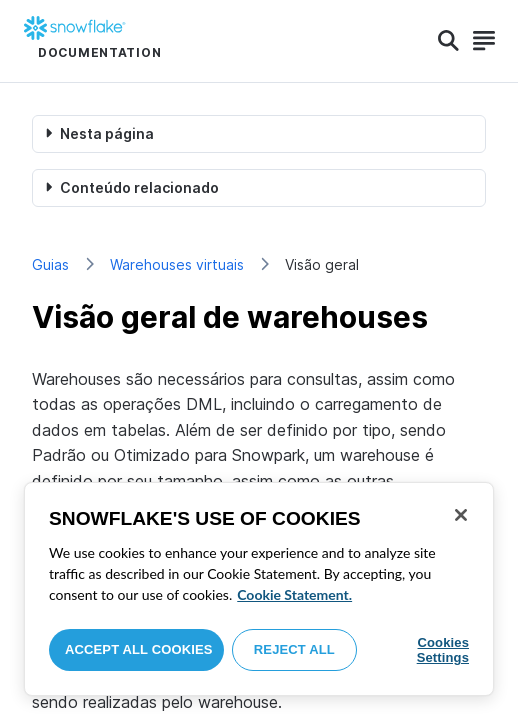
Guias (50, 264)
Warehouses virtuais (177, 264)
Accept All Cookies (139, 649)
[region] (259, 589)
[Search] (448, 41)
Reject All (294, 649)
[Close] (461, 515)
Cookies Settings (443, 650)
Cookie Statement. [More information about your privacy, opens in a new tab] (294, 594)
